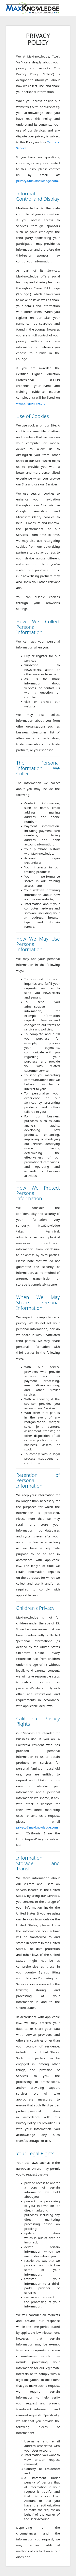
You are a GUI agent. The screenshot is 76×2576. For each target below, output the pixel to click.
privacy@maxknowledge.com (37, 181)
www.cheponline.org (31, 403)
